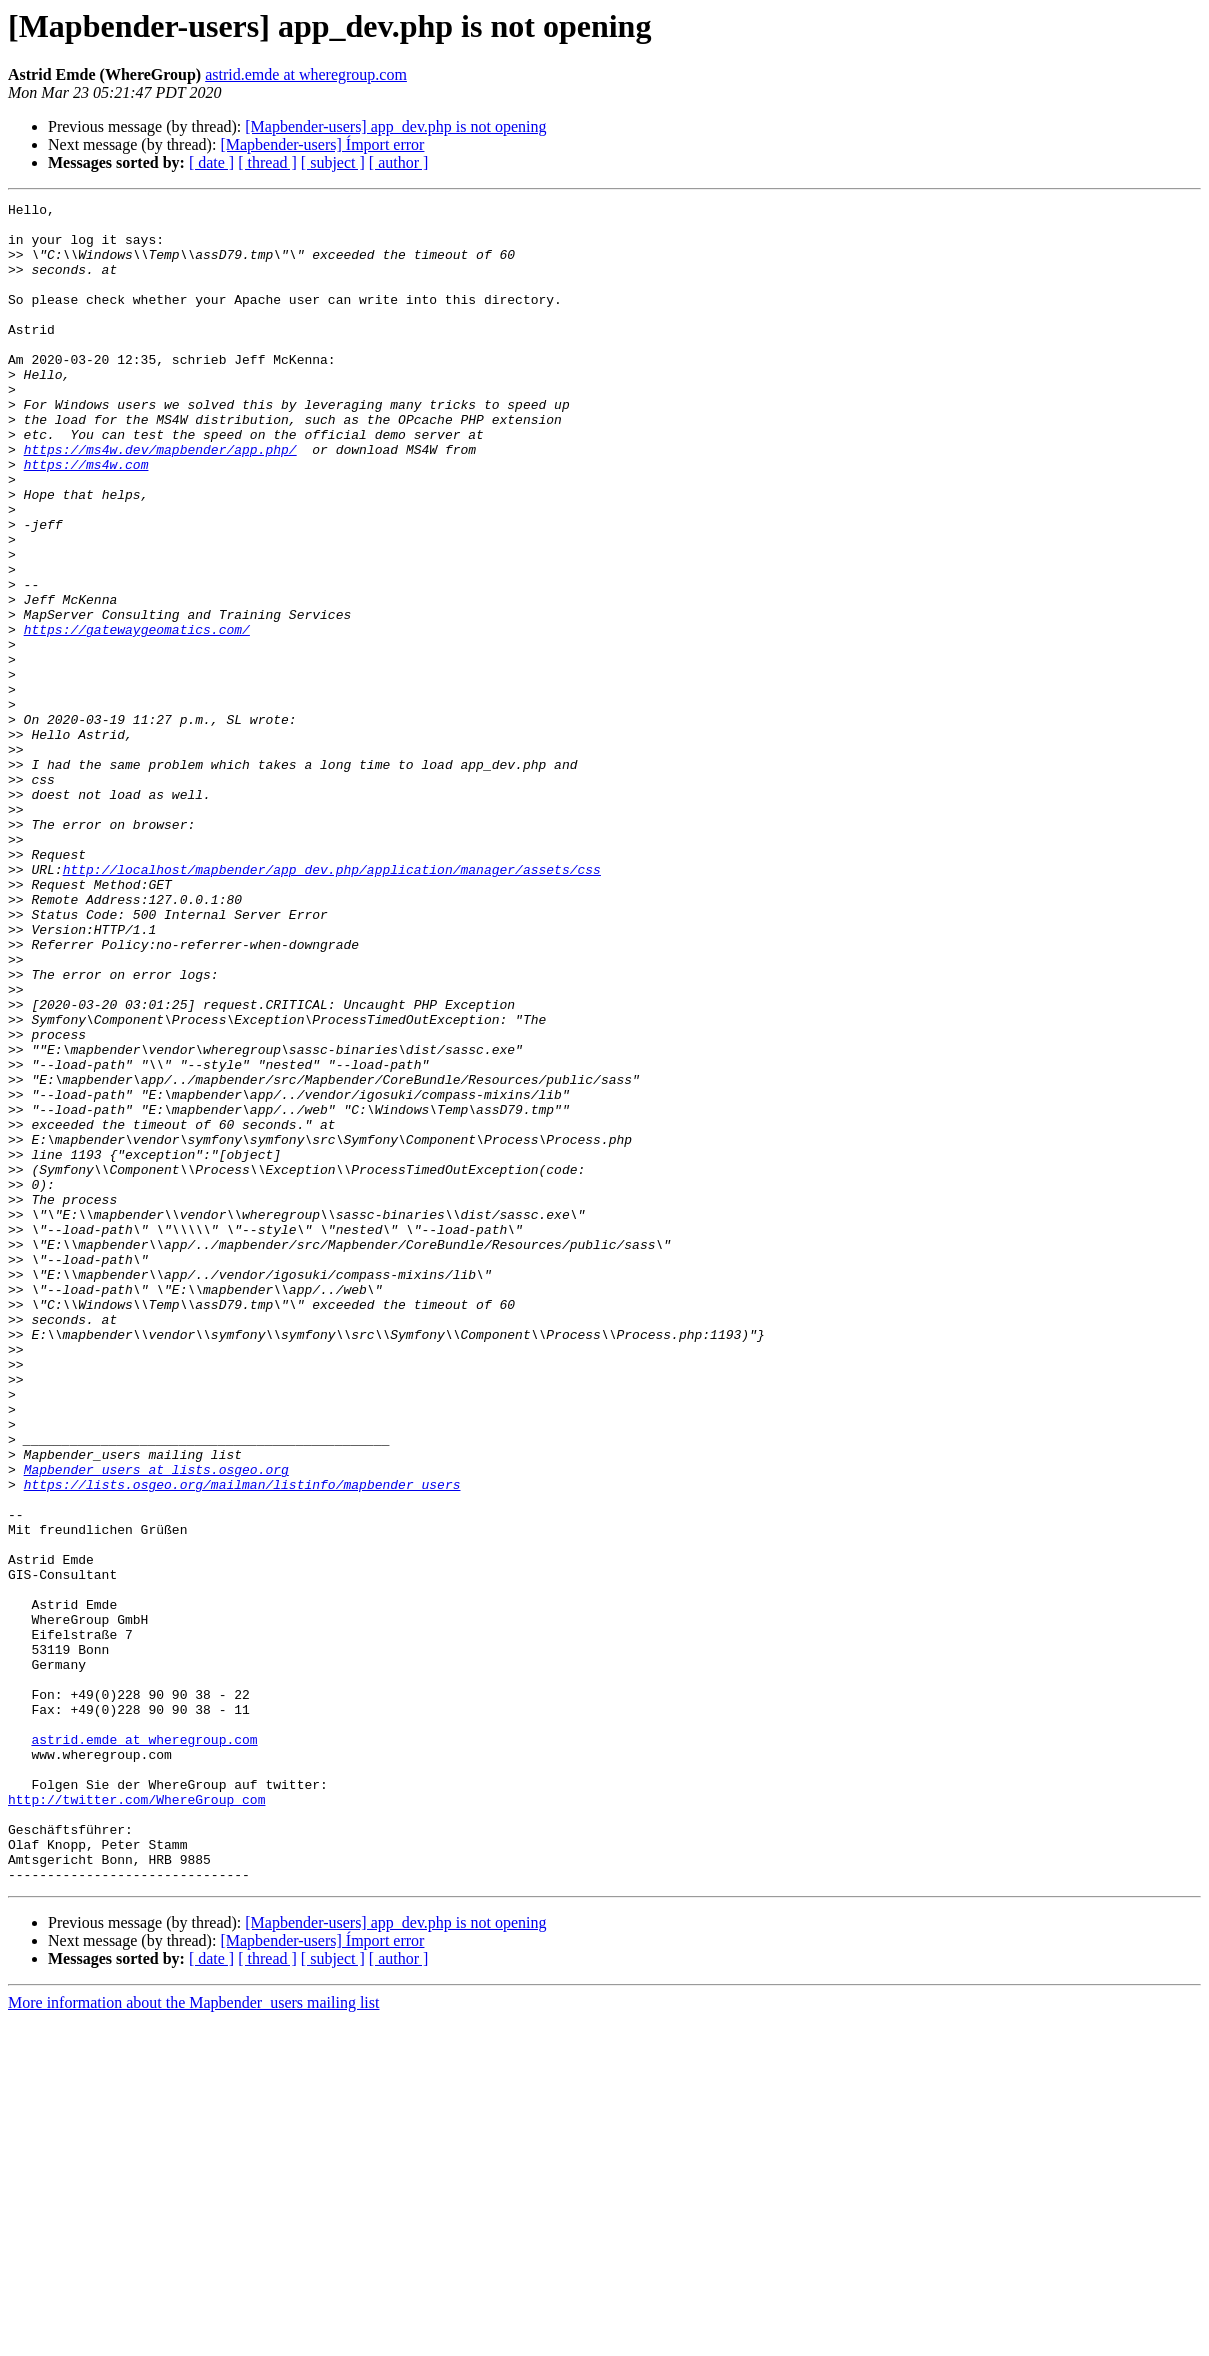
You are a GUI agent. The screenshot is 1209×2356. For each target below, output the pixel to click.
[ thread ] (267, 162)
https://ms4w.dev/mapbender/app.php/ (160, 500)
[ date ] (211, 162)
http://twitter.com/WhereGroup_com (136, 2120)
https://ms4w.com (86, 518)
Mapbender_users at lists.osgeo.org (156, 1724)
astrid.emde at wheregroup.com (306, 74)
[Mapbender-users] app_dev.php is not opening (395, 126)
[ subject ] (333, 162)
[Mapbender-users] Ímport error (322, 144)
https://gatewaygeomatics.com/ (137, 716)
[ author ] (399, 162)
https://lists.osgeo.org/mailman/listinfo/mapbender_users (242, 1742)
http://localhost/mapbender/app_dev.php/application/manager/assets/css (332, 1004)
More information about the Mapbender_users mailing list (193, 2338)
